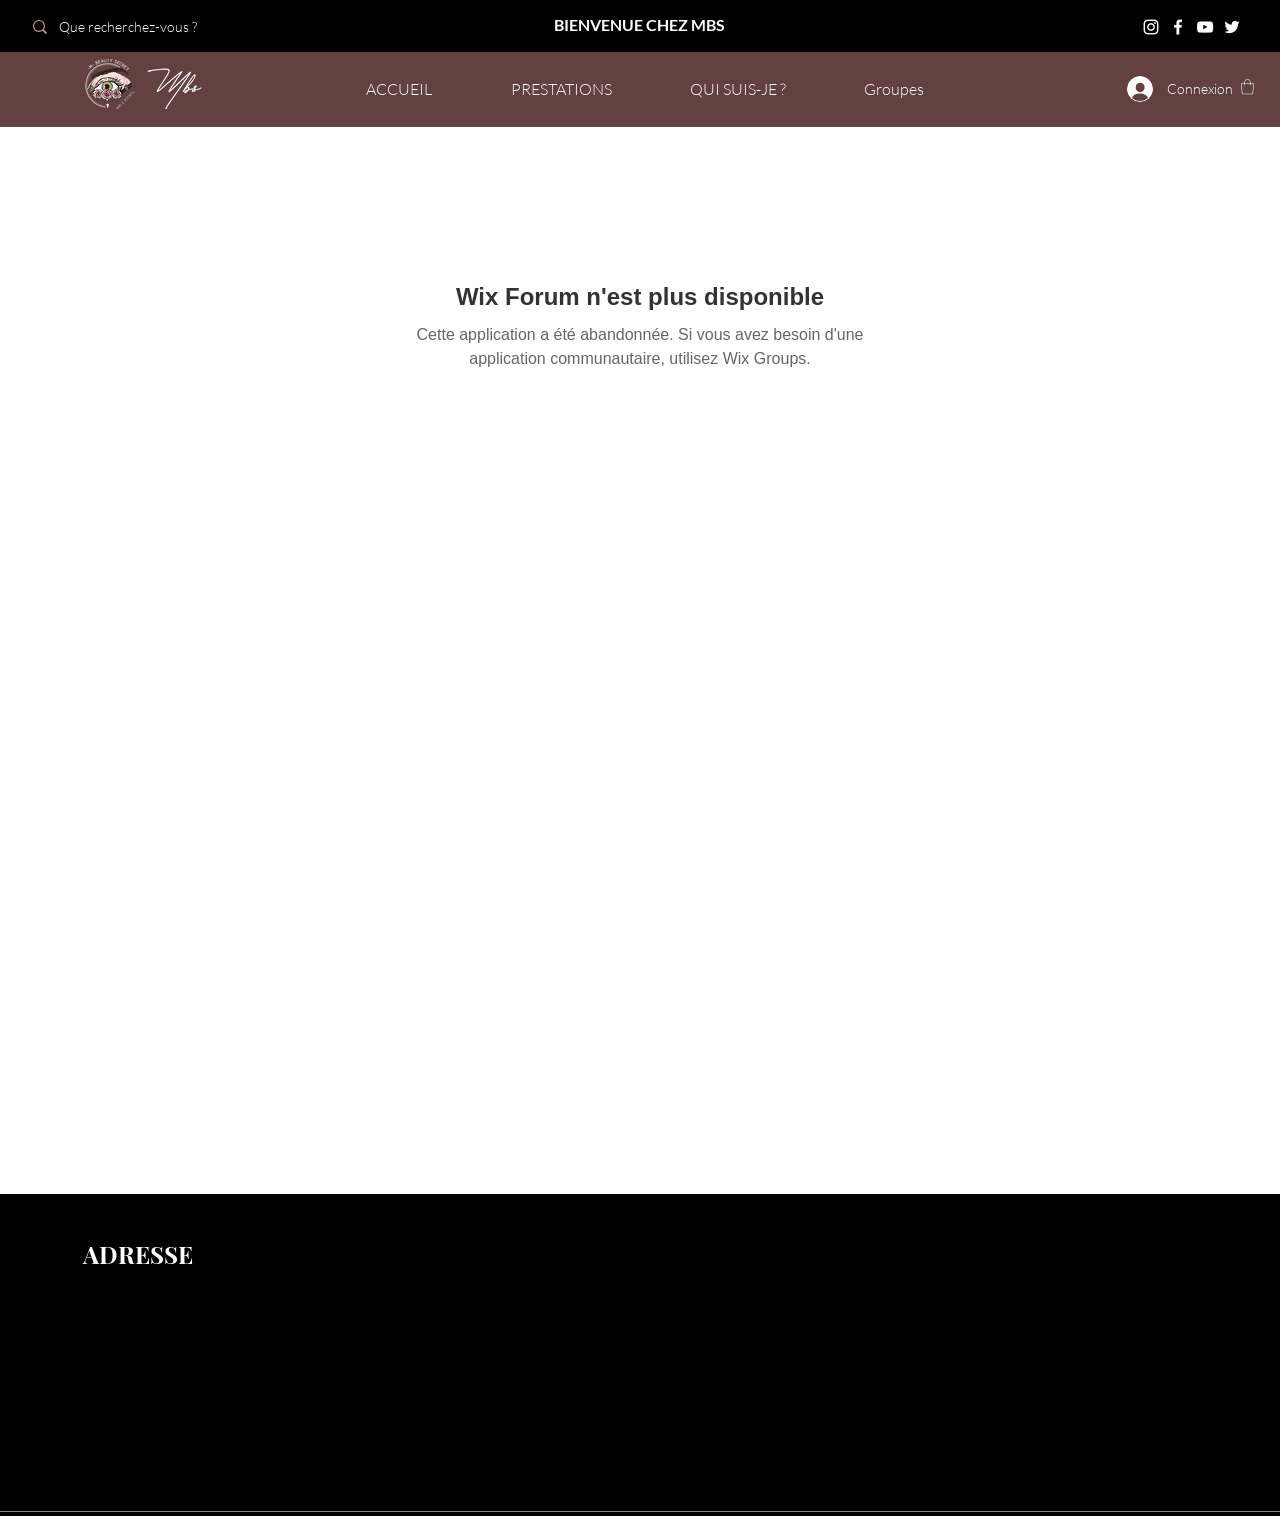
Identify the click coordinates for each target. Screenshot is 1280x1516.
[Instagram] (1151, 27)
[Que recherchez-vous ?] (163, 26)
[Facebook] (1178, 27)
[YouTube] (1205, 27)
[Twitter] (1232, 27)
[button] (1247, 86)
